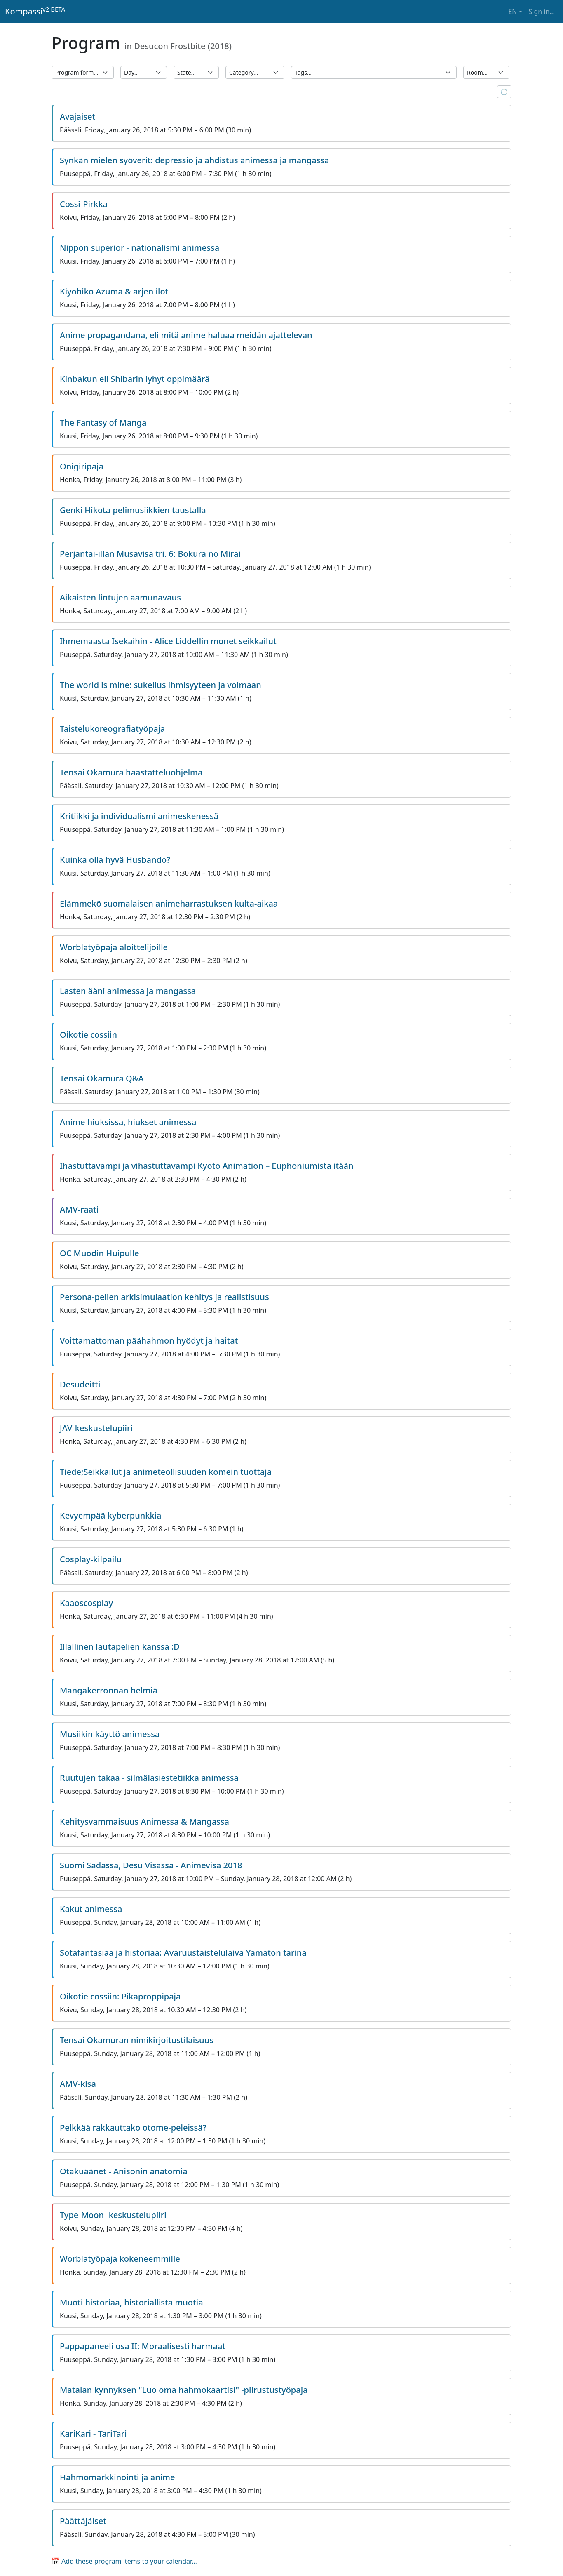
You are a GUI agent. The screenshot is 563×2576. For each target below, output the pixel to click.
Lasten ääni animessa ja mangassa (128, 990)
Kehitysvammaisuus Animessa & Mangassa (144, 1821)
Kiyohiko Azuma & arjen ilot (114, 291)
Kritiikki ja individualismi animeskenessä (139, 816)
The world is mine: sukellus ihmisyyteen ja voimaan (160, 684)
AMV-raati (79, 1209)
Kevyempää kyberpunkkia (110, 1515)
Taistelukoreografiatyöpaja (112, 728)
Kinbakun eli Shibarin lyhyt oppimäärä (134, 378)
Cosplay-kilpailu (91, 1559)
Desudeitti (80, 1384)
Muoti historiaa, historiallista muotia (131, 2302)
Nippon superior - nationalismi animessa (139, 247)
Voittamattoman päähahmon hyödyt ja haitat (149, 1340)
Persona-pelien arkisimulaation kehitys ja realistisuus (164, 1296)
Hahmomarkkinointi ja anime (117, 2477)
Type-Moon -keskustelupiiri (113, 2214)
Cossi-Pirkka (84, 204)
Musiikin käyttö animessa (110, 1734)
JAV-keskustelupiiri (96, 1428)
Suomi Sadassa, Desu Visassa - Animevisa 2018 (151, 1865)
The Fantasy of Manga (103, 422)
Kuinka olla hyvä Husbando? (115, 859)
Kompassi (35, 11)
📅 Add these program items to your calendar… (124, 2561)
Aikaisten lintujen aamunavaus (120, 597)
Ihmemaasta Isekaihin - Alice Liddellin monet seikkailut (168, 641)
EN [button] (512, 11)
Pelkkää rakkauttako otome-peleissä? (133, 2127)
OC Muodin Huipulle (99, 1253)
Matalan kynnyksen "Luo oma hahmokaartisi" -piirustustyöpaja (184, 2389)
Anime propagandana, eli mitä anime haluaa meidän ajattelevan (186, 335)
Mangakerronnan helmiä (108, 1690)
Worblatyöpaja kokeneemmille (120, 2258)
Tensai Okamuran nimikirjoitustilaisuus (136, 2040)
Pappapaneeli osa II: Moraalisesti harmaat (142, 2346)
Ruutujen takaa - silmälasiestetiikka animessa (149, 1777)
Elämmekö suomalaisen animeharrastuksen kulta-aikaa (169, 903)
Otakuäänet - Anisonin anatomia (124, 2171)
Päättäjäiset (83, 2521)
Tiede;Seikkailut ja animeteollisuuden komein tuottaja (166, 1471)
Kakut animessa (91, 1908)
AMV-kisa (78, 2083)
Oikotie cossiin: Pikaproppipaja (120, 1996)
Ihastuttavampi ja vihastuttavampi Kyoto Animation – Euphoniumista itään (207, 1165)
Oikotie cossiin (88, 1034)
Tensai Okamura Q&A (102, 1078)
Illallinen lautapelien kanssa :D (120, 1646)
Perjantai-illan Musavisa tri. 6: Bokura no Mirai (150, 553)
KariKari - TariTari (93, 2433)
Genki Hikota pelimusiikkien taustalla (133, 510)
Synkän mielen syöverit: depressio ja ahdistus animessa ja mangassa (194, 160)
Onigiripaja (81, 466)
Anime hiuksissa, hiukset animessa (128, 1122)
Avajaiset (77, 116)
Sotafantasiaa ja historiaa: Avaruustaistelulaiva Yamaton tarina (183, 1952)
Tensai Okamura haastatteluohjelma (131, 772)
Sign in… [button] (542, 11)
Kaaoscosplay (86, 1602)
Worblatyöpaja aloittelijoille (114, 947)
